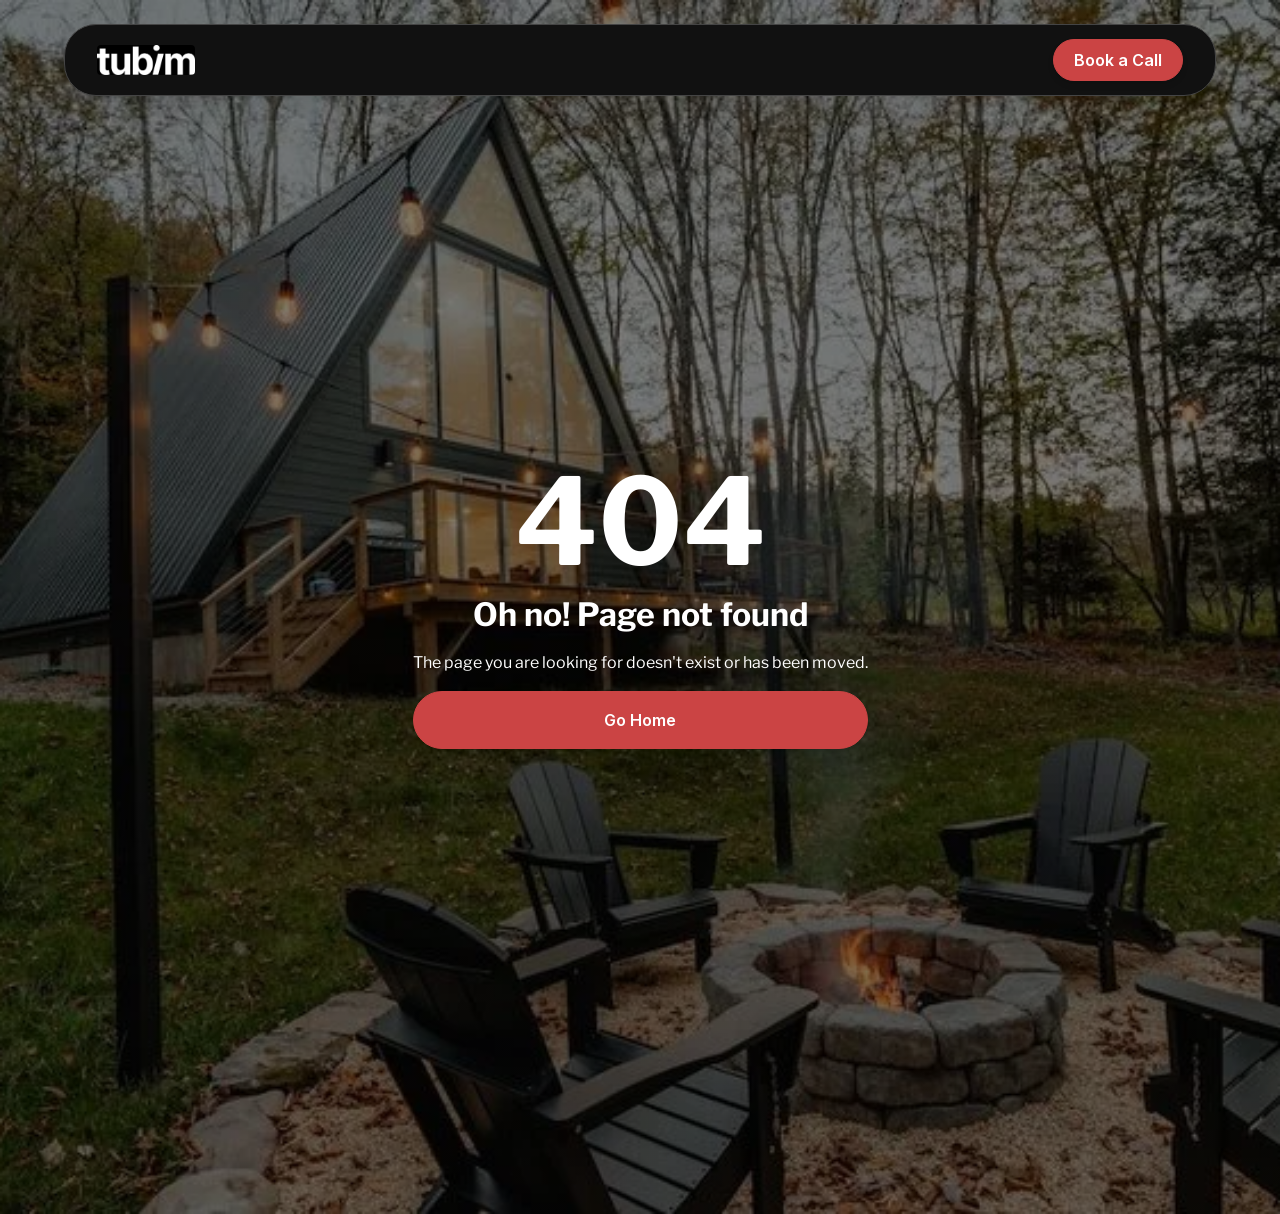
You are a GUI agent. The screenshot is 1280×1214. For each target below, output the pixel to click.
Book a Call (1118, 60)
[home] (146, 59)
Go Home (640, 720)
